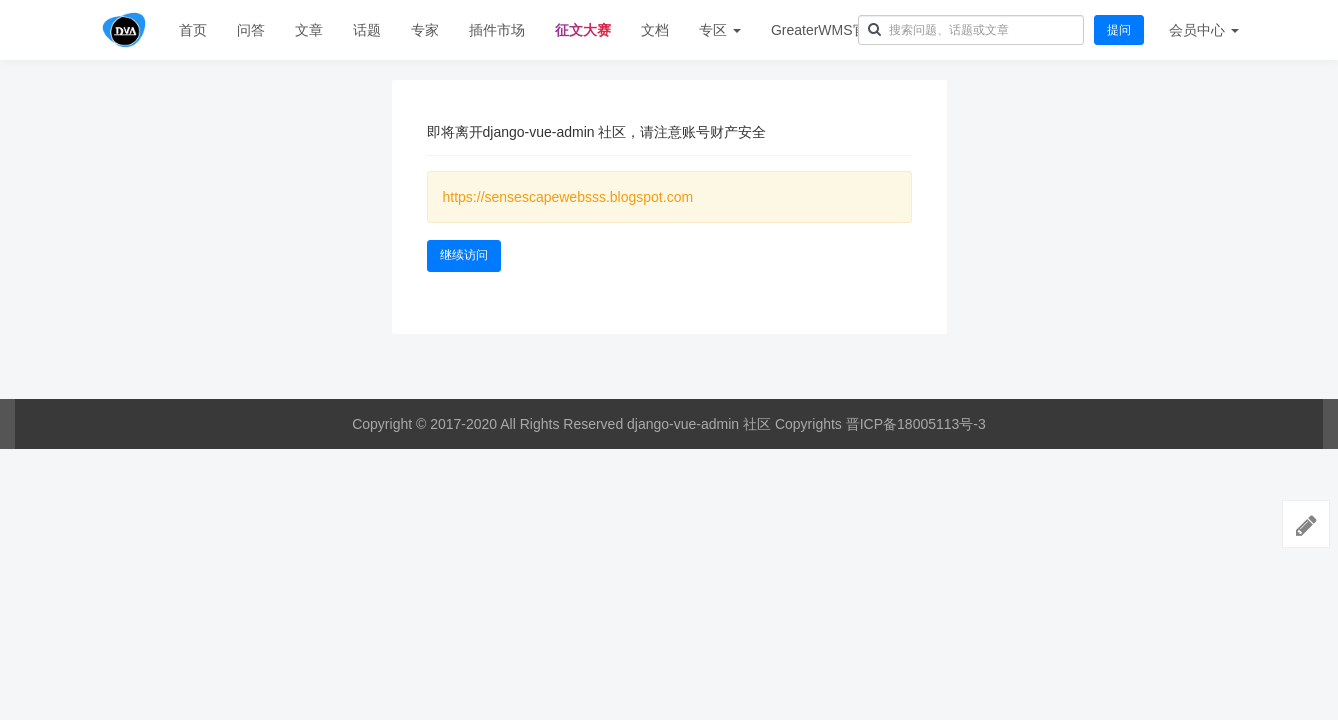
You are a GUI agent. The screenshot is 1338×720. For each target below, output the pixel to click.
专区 (720, 30)
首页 (193, 30)
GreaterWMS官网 (826, 30)
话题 (367, 30)
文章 (309, 30)
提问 (1119, 30)
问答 (251, 30)
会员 (1204, 30)
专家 (425, 30)
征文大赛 (583, 30)
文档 (655, 30)
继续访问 (464, 255)
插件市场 (497, 30)
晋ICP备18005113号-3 (916, 424)
